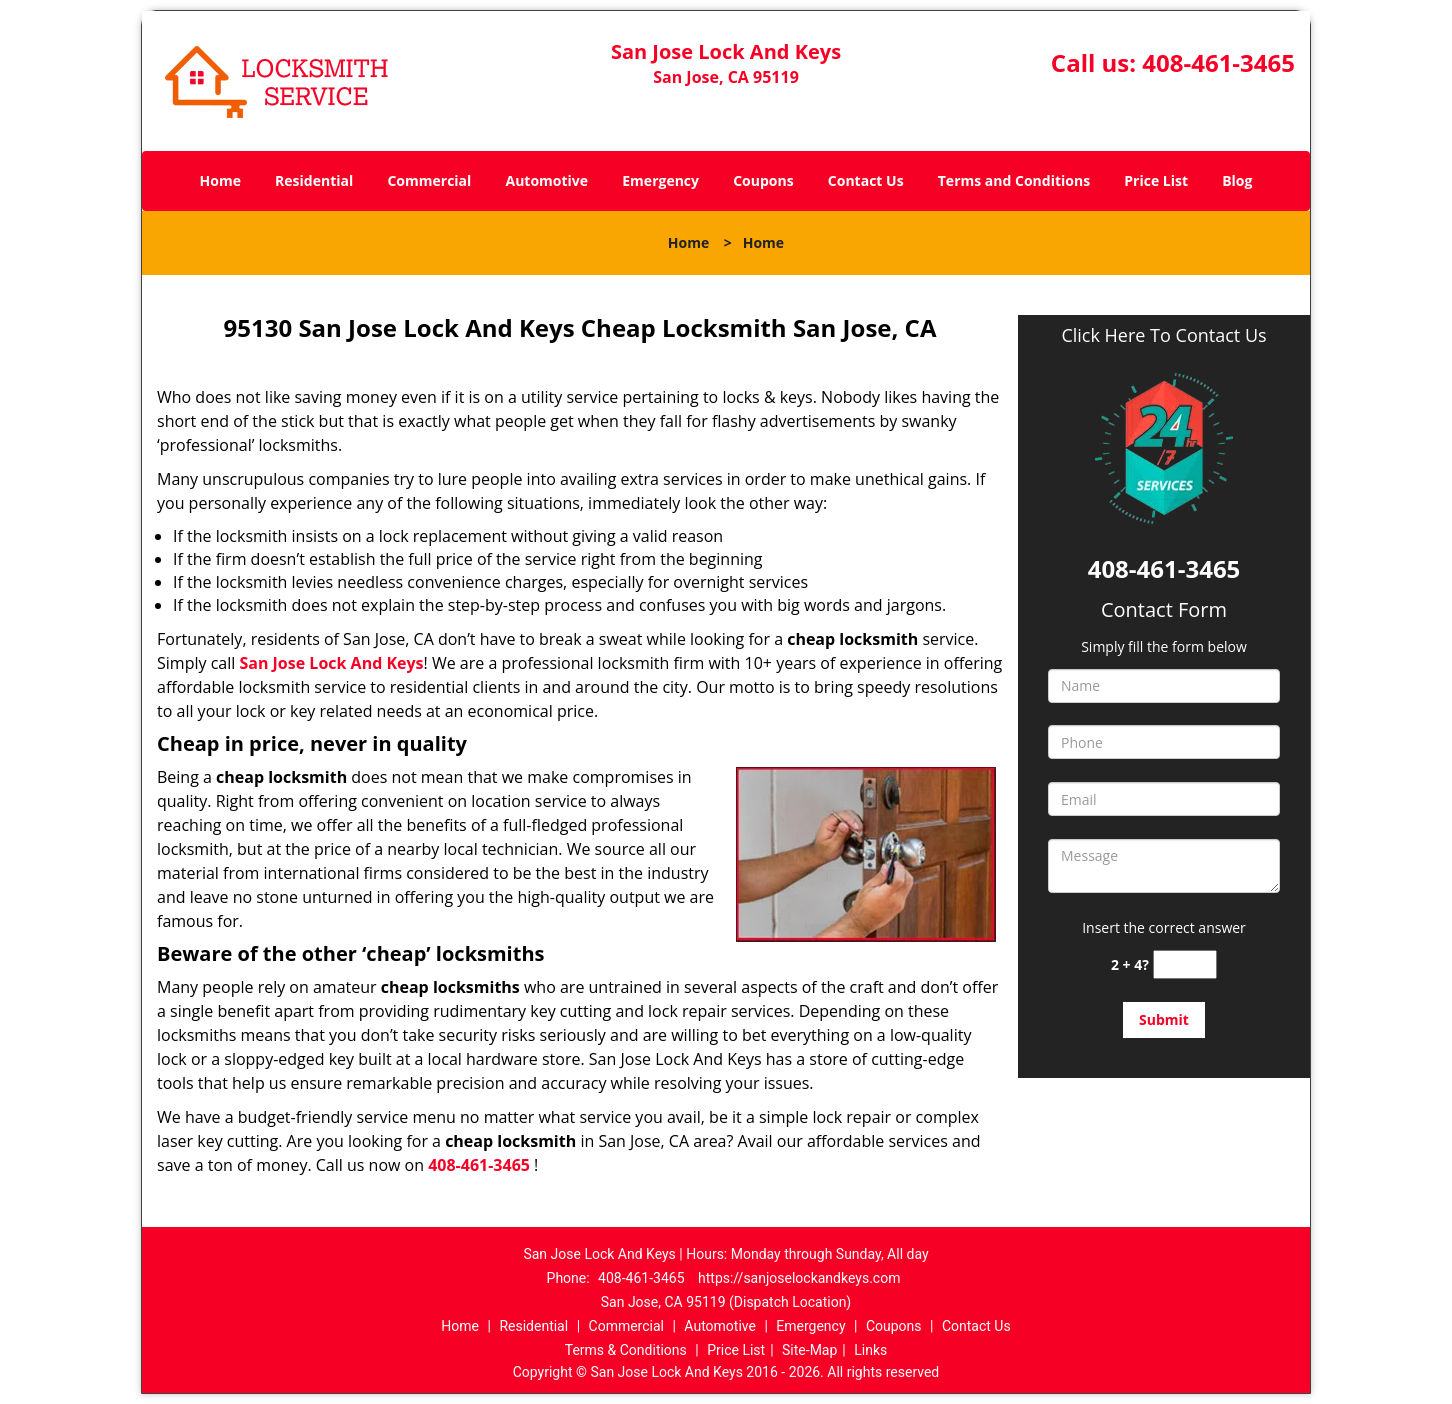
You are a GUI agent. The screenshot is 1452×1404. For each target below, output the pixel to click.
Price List (1156, 180)
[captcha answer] (1185, 964)
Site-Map (809, 1350)
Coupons (763, 180)
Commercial (429, 180)
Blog (1237, 180)
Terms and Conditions (1014, 180)
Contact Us (866, 180)
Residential (314, 180)
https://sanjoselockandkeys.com (799, 1278)
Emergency (660, 180)
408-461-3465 (1218, 62)
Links (870, 1350)
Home (220, 180)
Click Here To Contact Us (1163, 335)
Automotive (547, 180)
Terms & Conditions (626, 1350)
